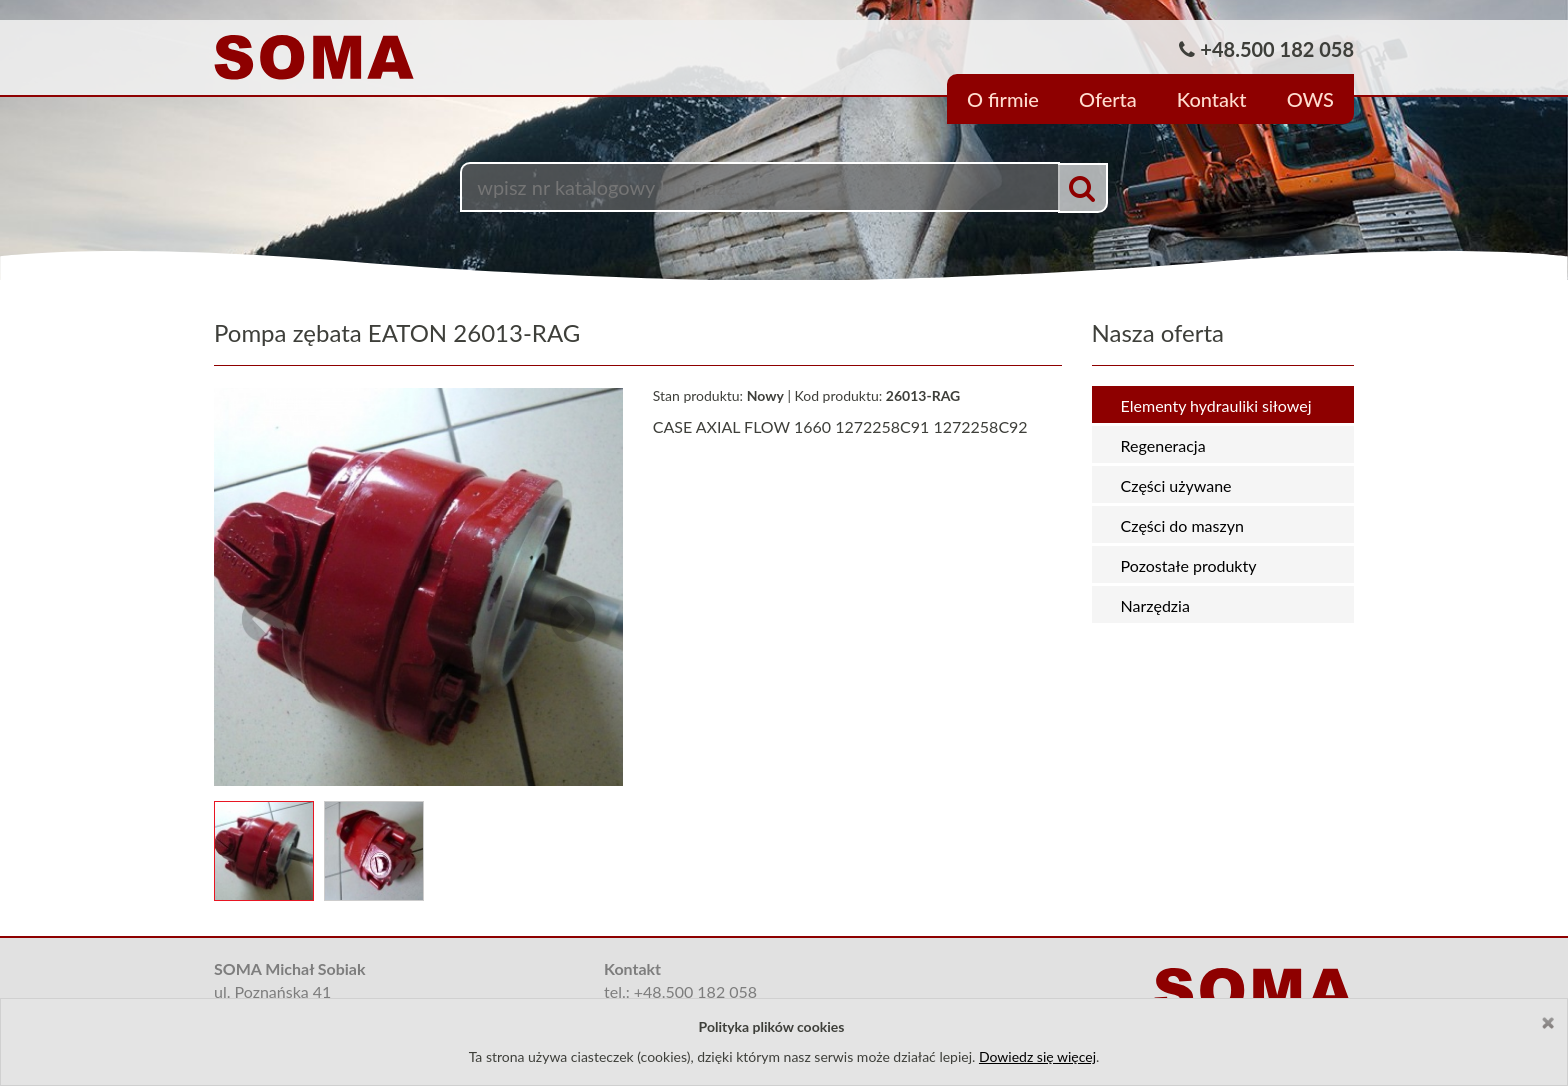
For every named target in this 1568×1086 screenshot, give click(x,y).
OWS (1310, 99)
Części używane (1176, 485)
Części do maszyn (1182, 525)
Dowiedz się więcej (1037, 1056)
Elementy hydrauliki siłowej (1216, 405)
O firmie (1003, 99)
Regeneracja (1163, 445)
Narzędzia (1155, 605)
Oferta (1108, 99)
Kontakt (1212, 99)
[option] (784, 140)
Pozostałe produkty (1189, 565)
